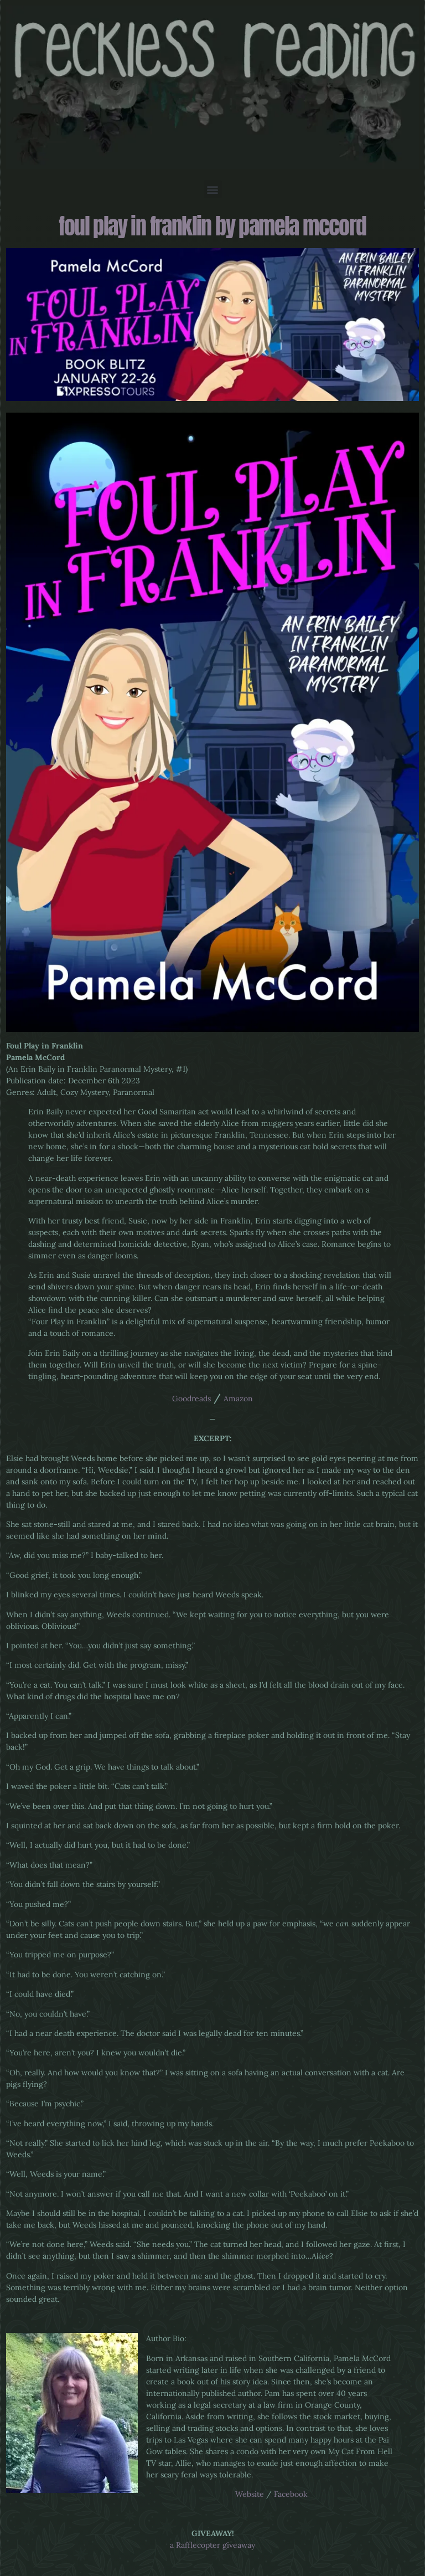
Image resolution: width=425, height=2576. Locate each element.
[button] (213, 189)
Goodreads (191, 1398)
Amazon (238, 1398)
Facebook (291, 2494)
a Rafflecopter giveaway (212, 2545)
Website (249, 2494)
